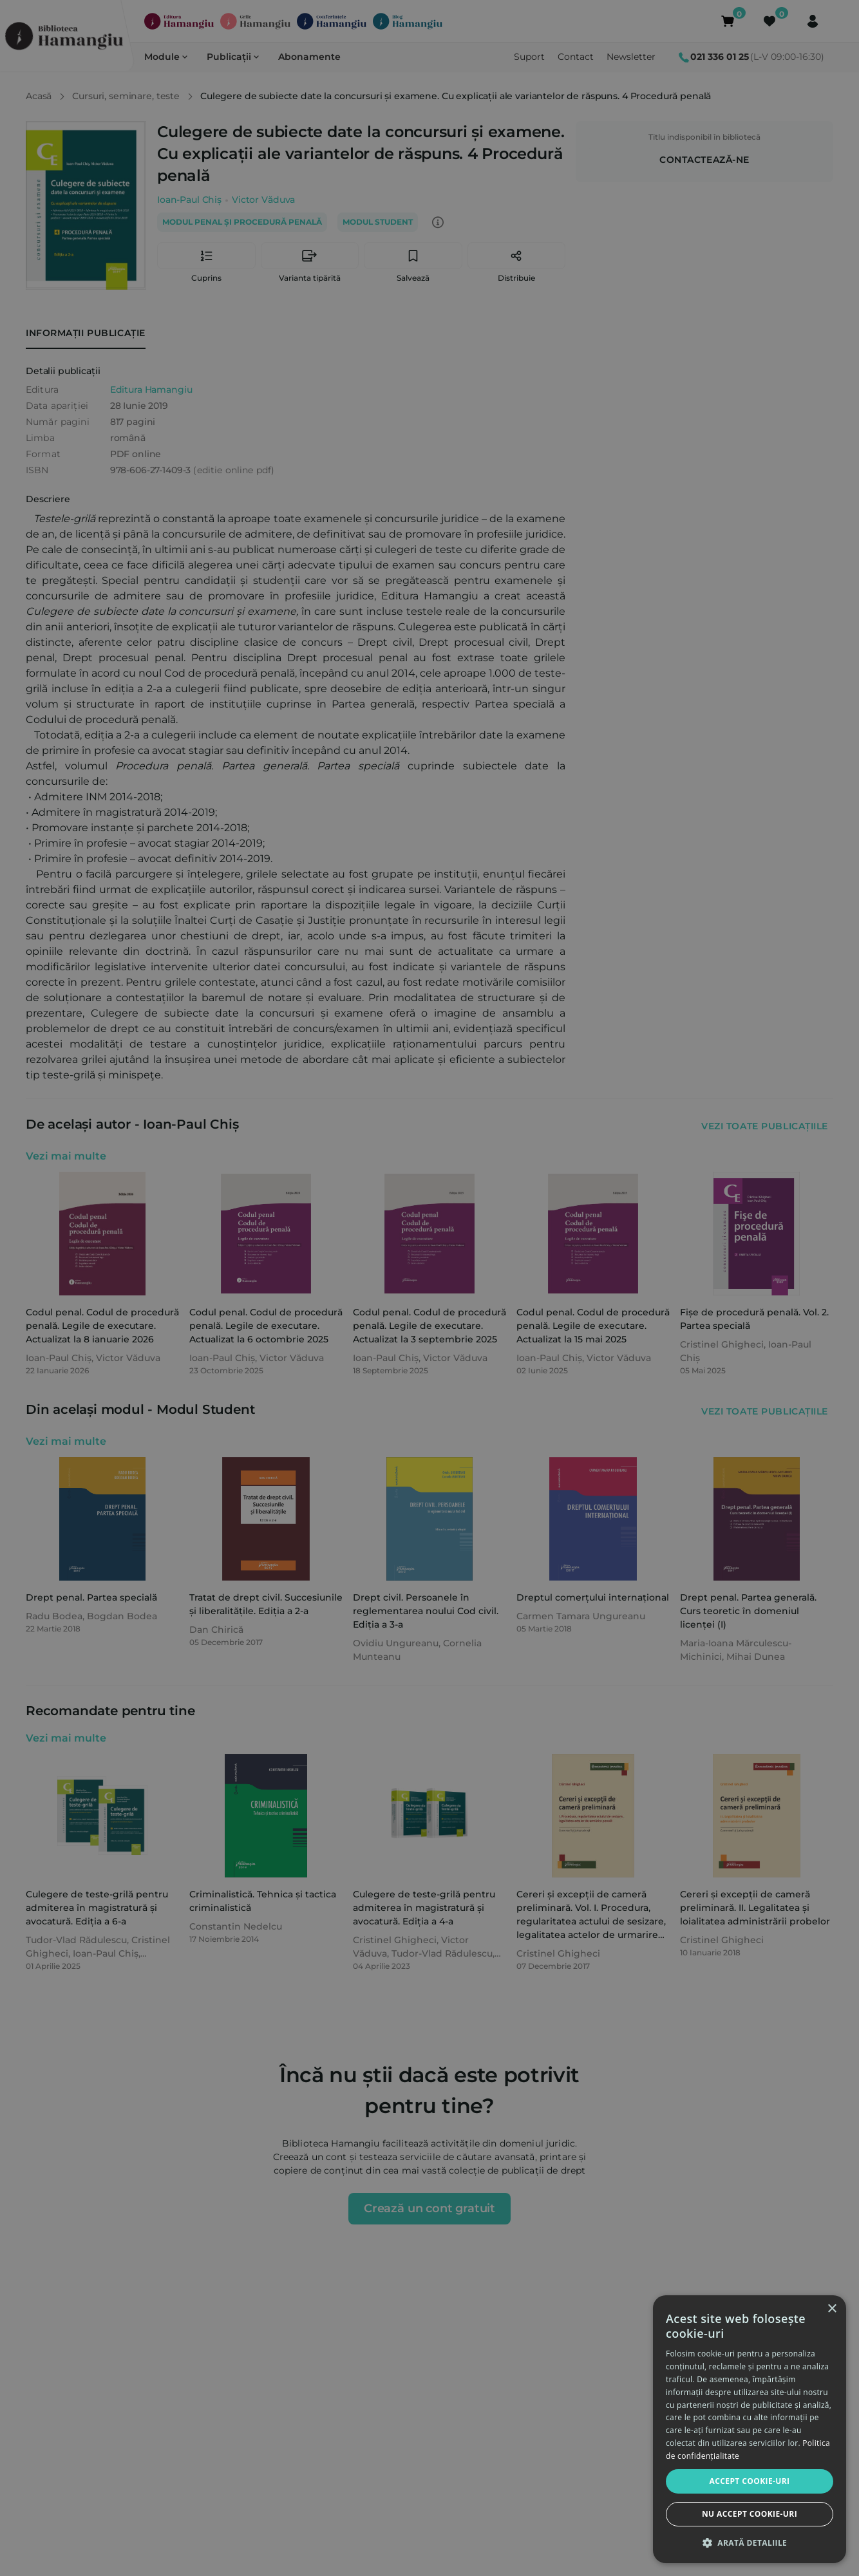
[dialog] (749, 2429)
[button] (749, 2542)
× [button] (831, 2309)
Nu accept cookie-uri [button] (749, 2513)
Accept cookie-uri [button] (750, 2481)
